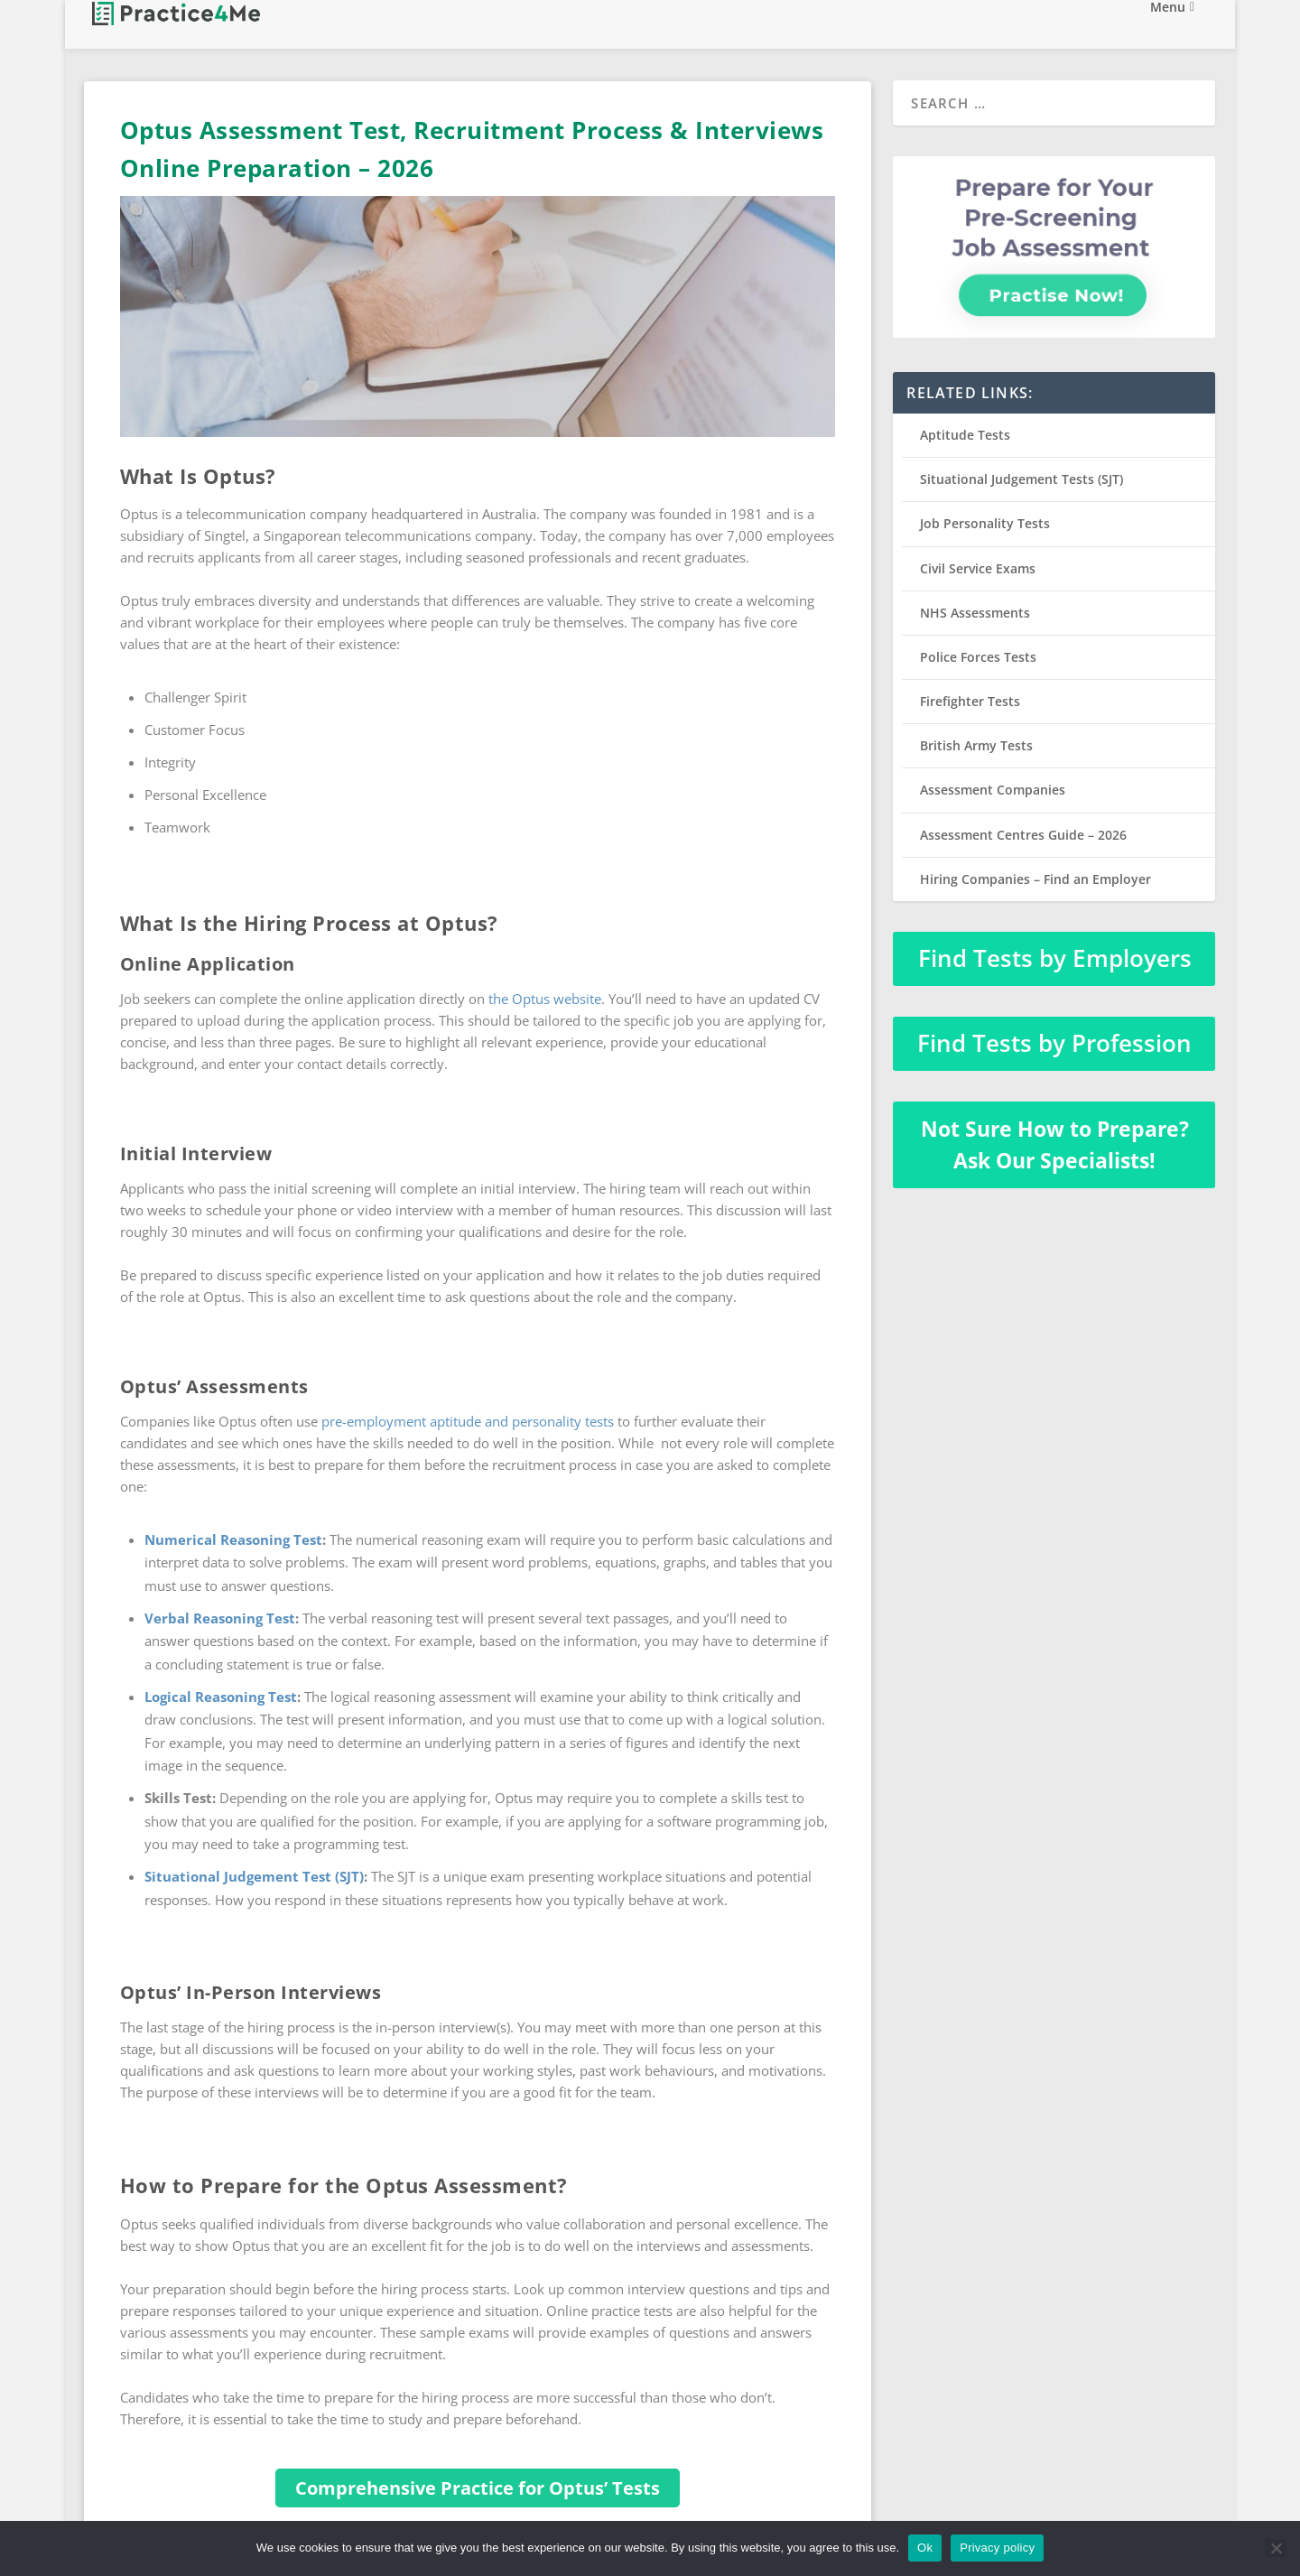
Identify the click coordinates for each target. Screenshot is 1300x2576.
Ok (925, 2547)
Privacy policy (997, 2547)
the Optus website (544, 999)
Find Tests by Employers (1055, 958)
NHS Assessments (975, 612)
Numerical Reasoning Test (233, 1539)
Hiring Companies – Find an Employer (1035, 879)
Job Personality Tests (985, 523)
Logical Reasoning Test (220, 1697)
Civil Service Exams (977, 568)
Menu (1167, 25)
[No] (1275, 2548)
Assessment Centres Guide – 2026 (1023, 834)
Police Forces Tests (978, 656)
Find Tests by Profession (1054, 1043)
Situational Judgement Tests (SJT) (1021, 479)
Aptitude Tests (965, 434)
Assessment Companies (992, 789)
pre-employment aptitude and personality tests (467, 1421)
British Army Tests (976, 745)
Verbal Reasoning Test (219, 1618)
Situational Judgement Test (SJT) (254, 1876)
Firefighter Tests (970, 701)
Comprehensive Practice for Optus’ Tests (477, 2488)
